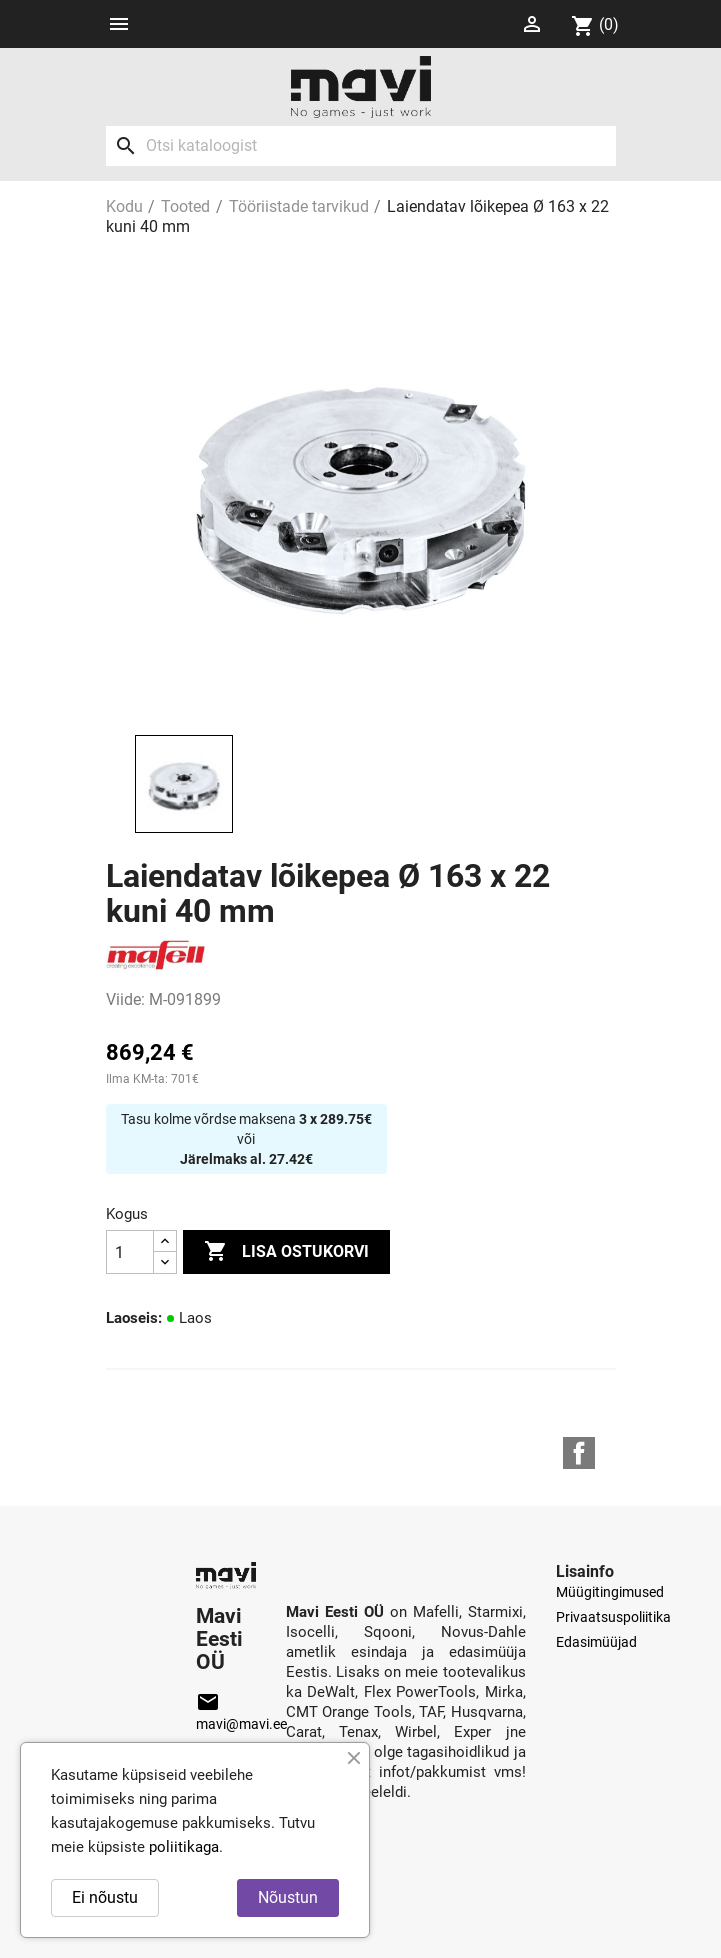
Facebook (579, 1453)
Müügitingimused (610, 1592)
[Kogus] (130, 1252)
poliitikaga (184, 1847)
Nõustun (288, 1897)
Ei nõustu (105, 1897)
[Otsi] (361, 146)
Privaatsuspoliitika (613, 1617)
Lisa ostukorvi (286, 1252)
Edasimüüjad (596, 1642)
